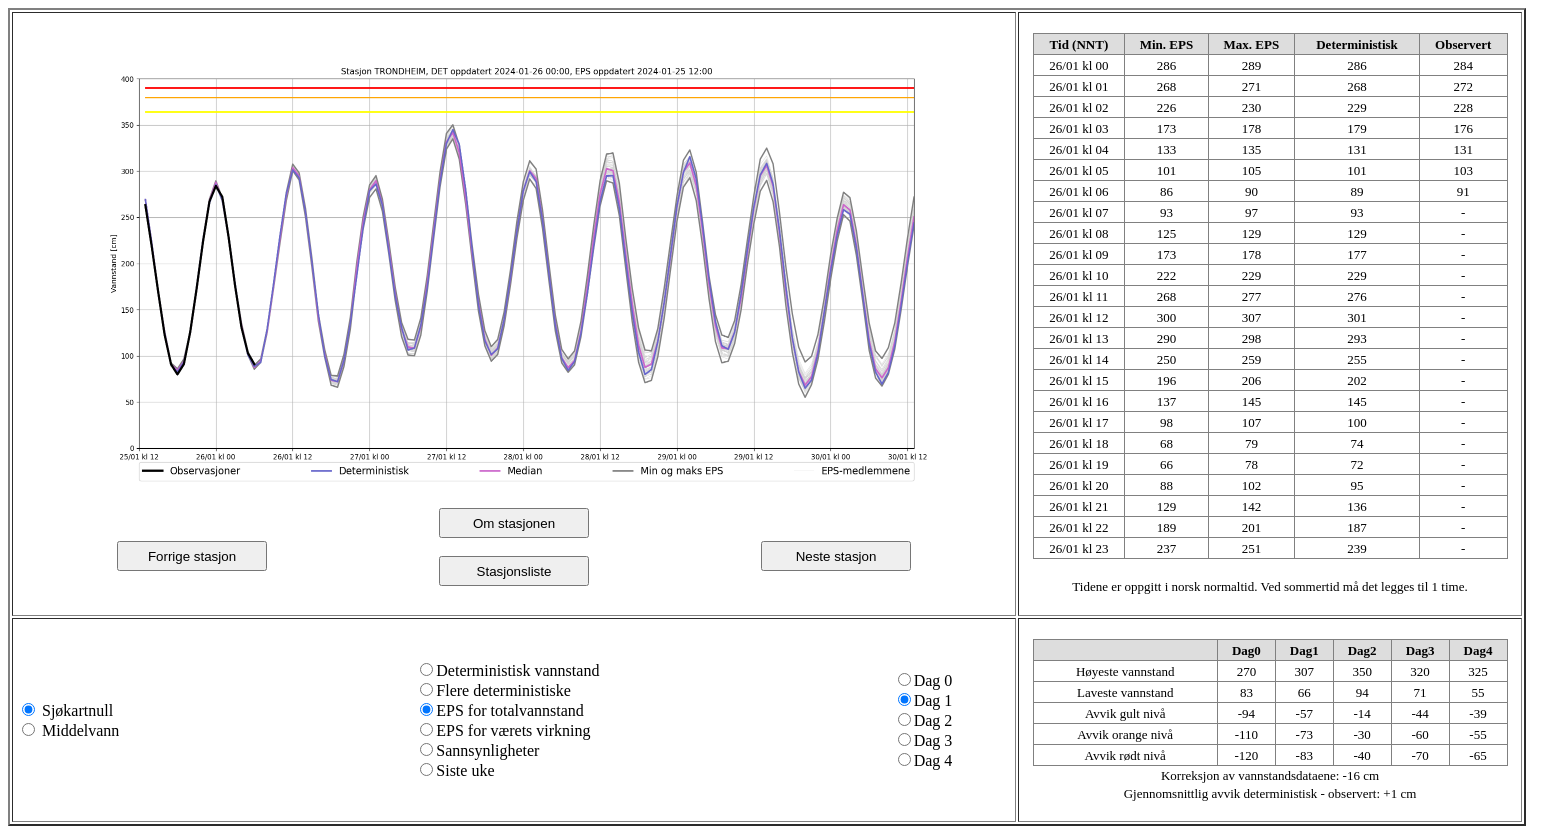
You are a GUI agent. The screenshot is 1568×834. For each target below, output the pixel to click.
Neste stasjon (836, 556)
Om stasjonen (514, 523)
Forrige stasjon (192, 556)
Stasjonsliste (514, 571)
